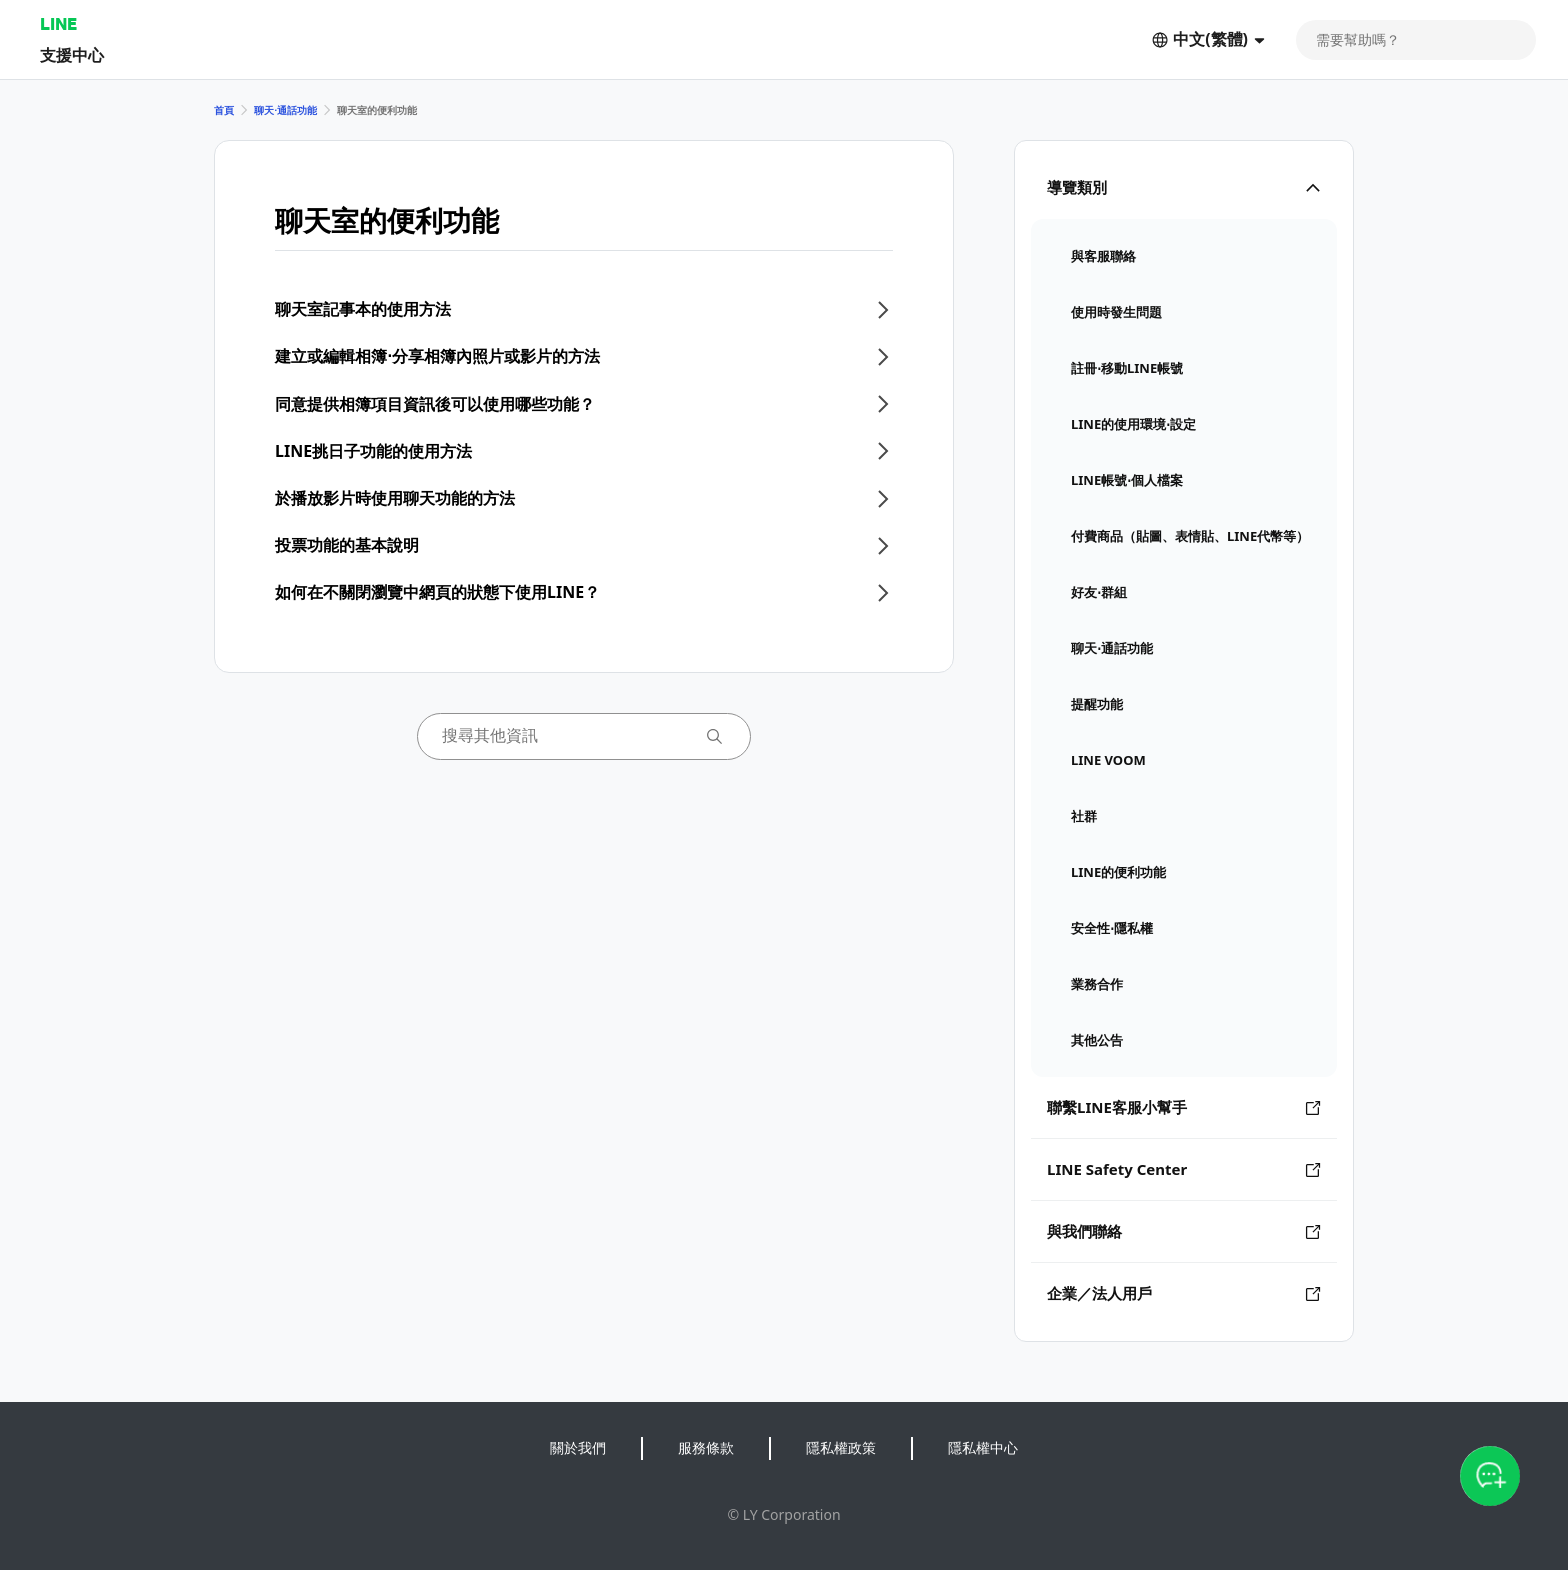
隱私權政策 (841, 1447)
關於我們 (578, 1447)
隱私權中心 (983, 1447)
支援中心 (72, 54)
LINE (58, 23)
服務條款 (706, 1447)
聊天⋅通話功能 (285, 110)
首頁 (224, 110)
